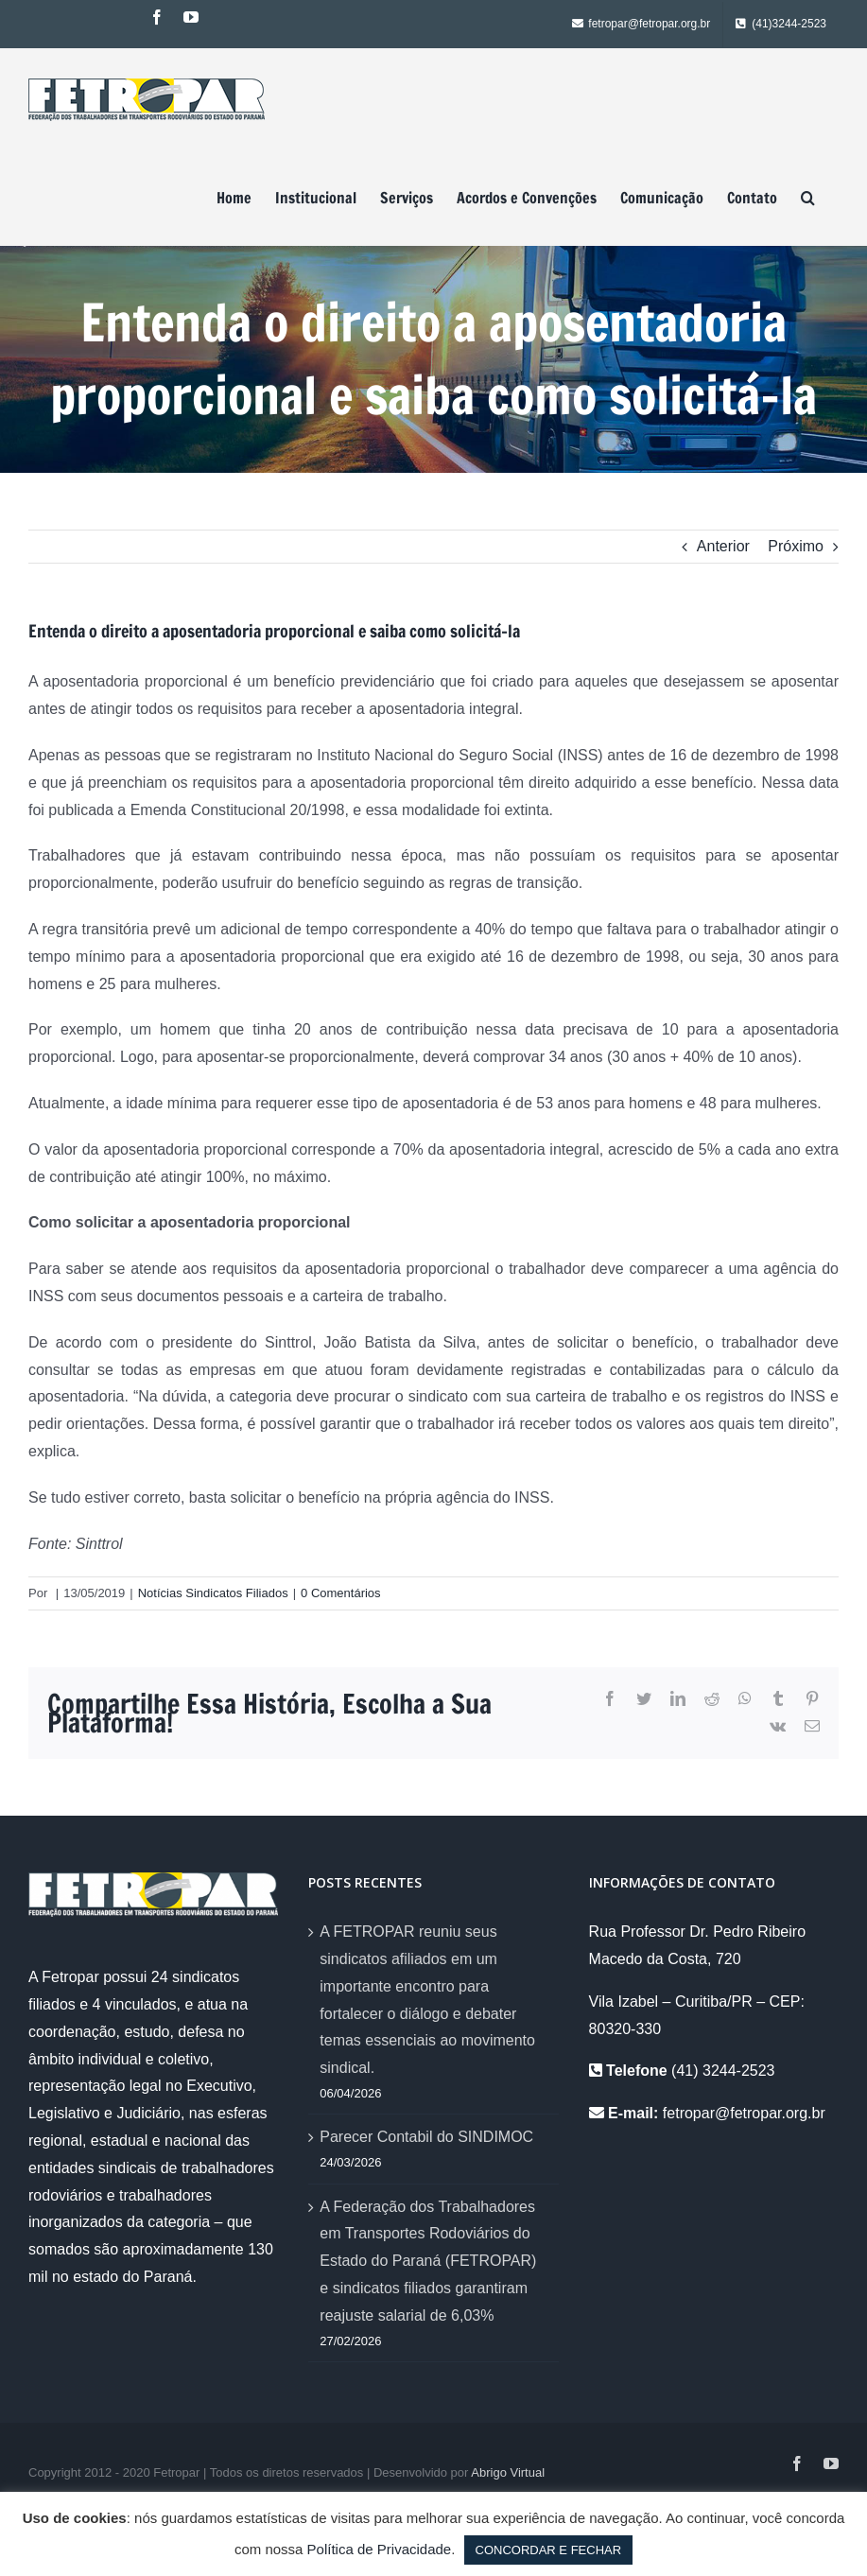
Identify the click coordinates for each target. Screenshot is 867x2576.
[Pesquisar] (808, 197)
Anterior (723, 546)
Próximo (796, 546)
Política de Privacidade (379, 2549)
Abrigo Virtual (508, 2472)
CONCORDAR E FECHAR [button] (549, 2550)
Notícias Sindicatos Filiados (213, 1593)
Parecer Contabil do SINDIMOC (426, 2137)
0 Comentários (341, 1593)
